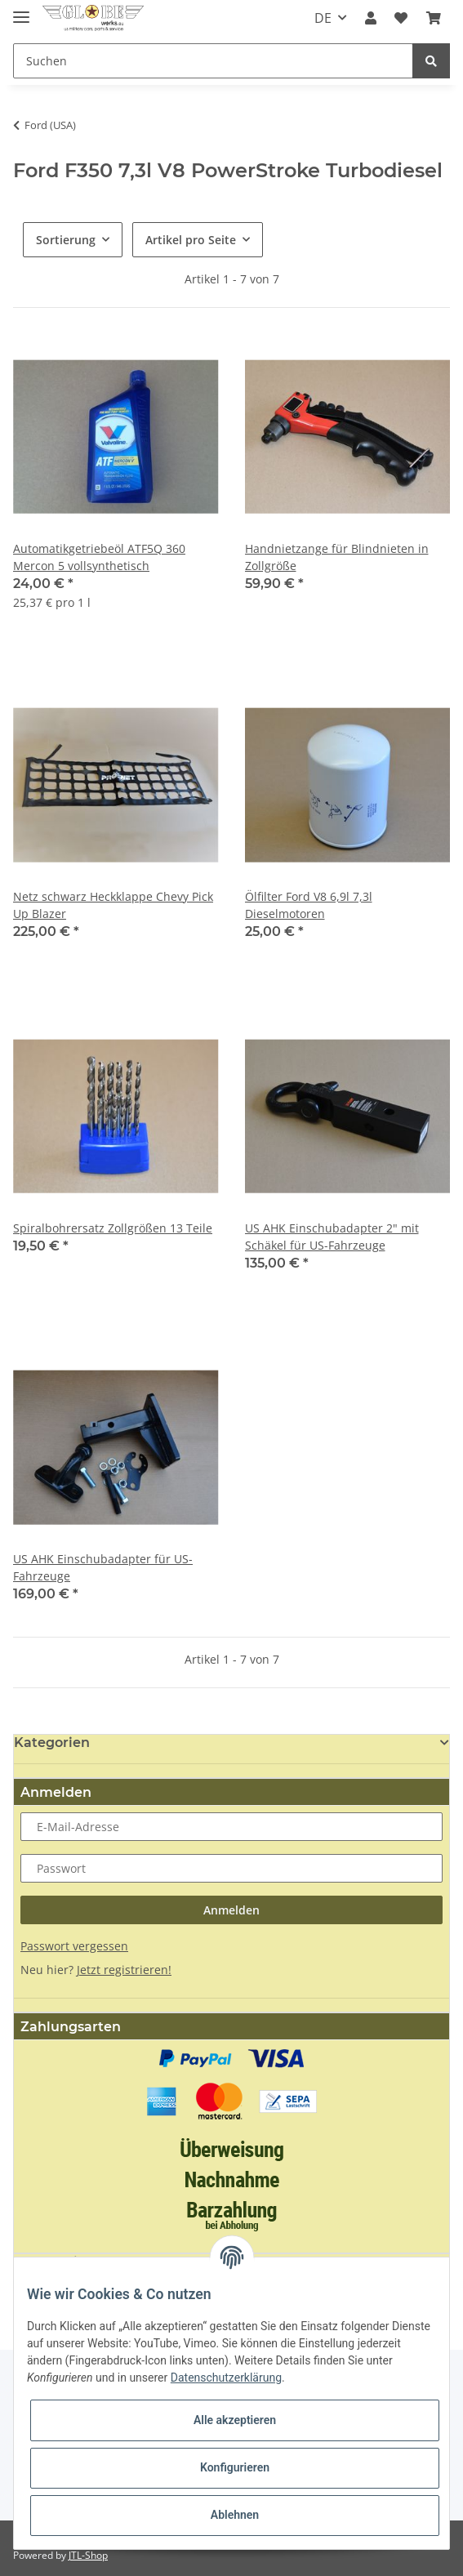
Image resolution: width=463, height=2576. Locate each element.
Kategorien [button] (52, 1742)
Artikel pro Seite (190, 239)
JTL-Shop (88, 2555)
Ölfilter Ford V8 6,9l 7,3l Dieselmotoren (308, 905)
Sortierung (66, 239)
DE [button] (323, 18)
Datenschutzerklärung (226, 2377)
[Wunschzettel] (400, 18)
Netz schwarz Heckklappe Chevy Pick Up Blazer (113, 905)
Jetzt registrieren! (124, 1969)
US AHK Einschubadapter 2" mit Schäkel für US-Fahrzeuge (332, 1236)
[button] (370, 18)
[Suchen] (213, 60)
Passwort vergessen (74, 1946)
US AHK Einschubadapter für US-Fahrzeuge (103, 1567)
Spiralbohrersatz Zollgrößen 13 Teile (112, 1228)
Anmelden (231, 1910)
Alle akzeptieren (235, 2420)
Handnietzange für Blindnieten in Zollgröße (337, 557)
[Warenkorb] (433, 18)
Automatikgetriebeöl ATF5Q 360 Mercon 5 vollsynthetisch (99, 557)
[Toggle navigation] (21, 10)
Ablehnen (235, 2514)
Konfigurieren (234, 2467)
